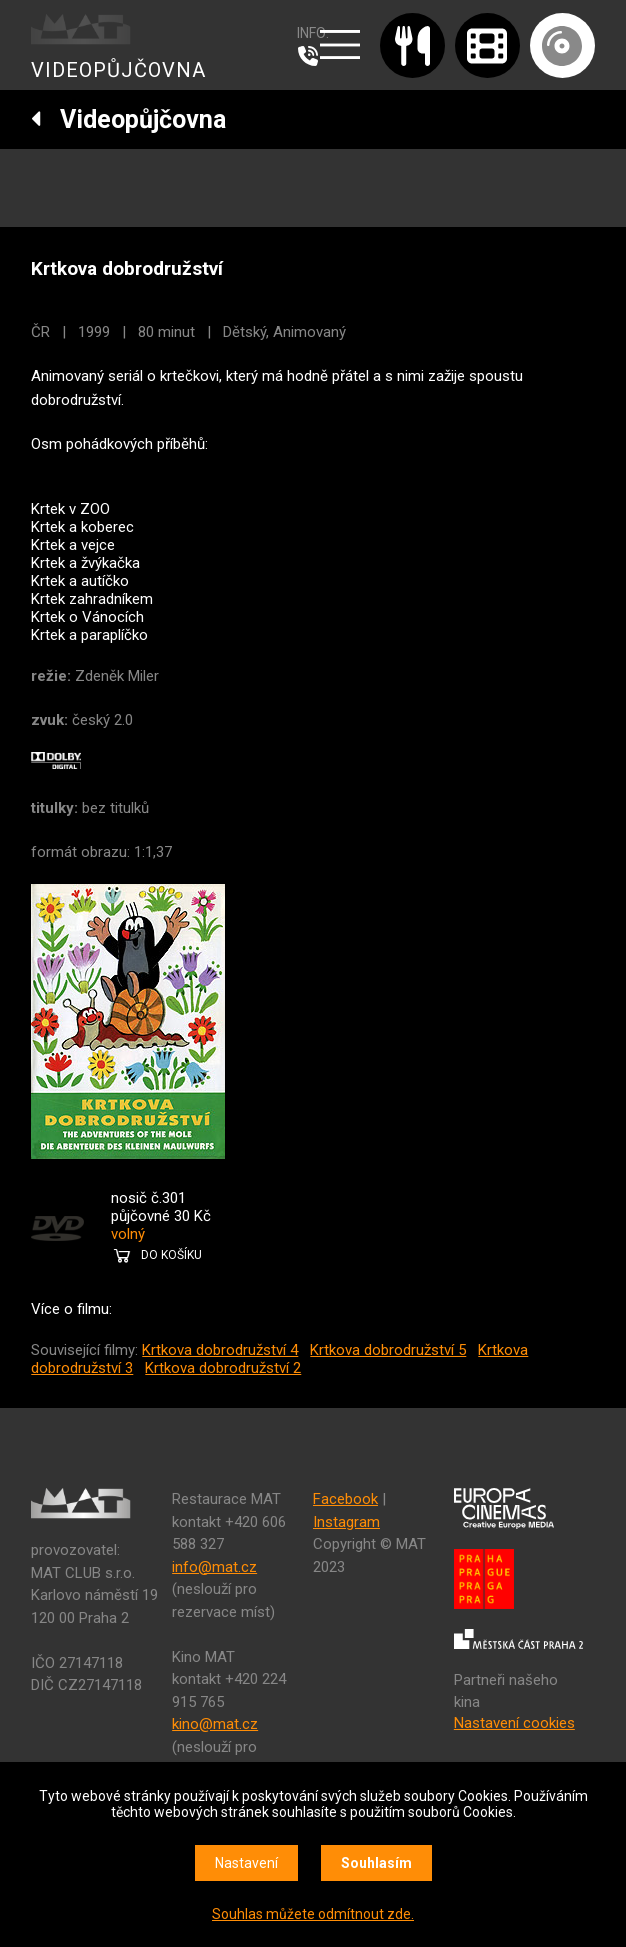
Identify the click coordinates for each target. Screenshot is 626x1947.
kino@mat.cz (215, 1724)
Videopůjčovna (128, 119)
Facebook (345, 1499)
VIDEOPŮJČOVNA (118, 70)
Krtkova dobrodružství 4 (220, 1350)
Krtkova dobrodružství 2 (223, 1368)
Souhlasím (376, 1863)
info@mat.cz (214, 1567)
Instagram (346, 1522)
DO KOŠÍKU (171, 1255)
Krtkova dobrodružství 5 (388, 1350)
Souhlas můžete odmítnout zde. (313, 1914)
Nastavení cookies (514, 1723)
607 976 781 (313, 56)
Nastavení (246, 1863)
